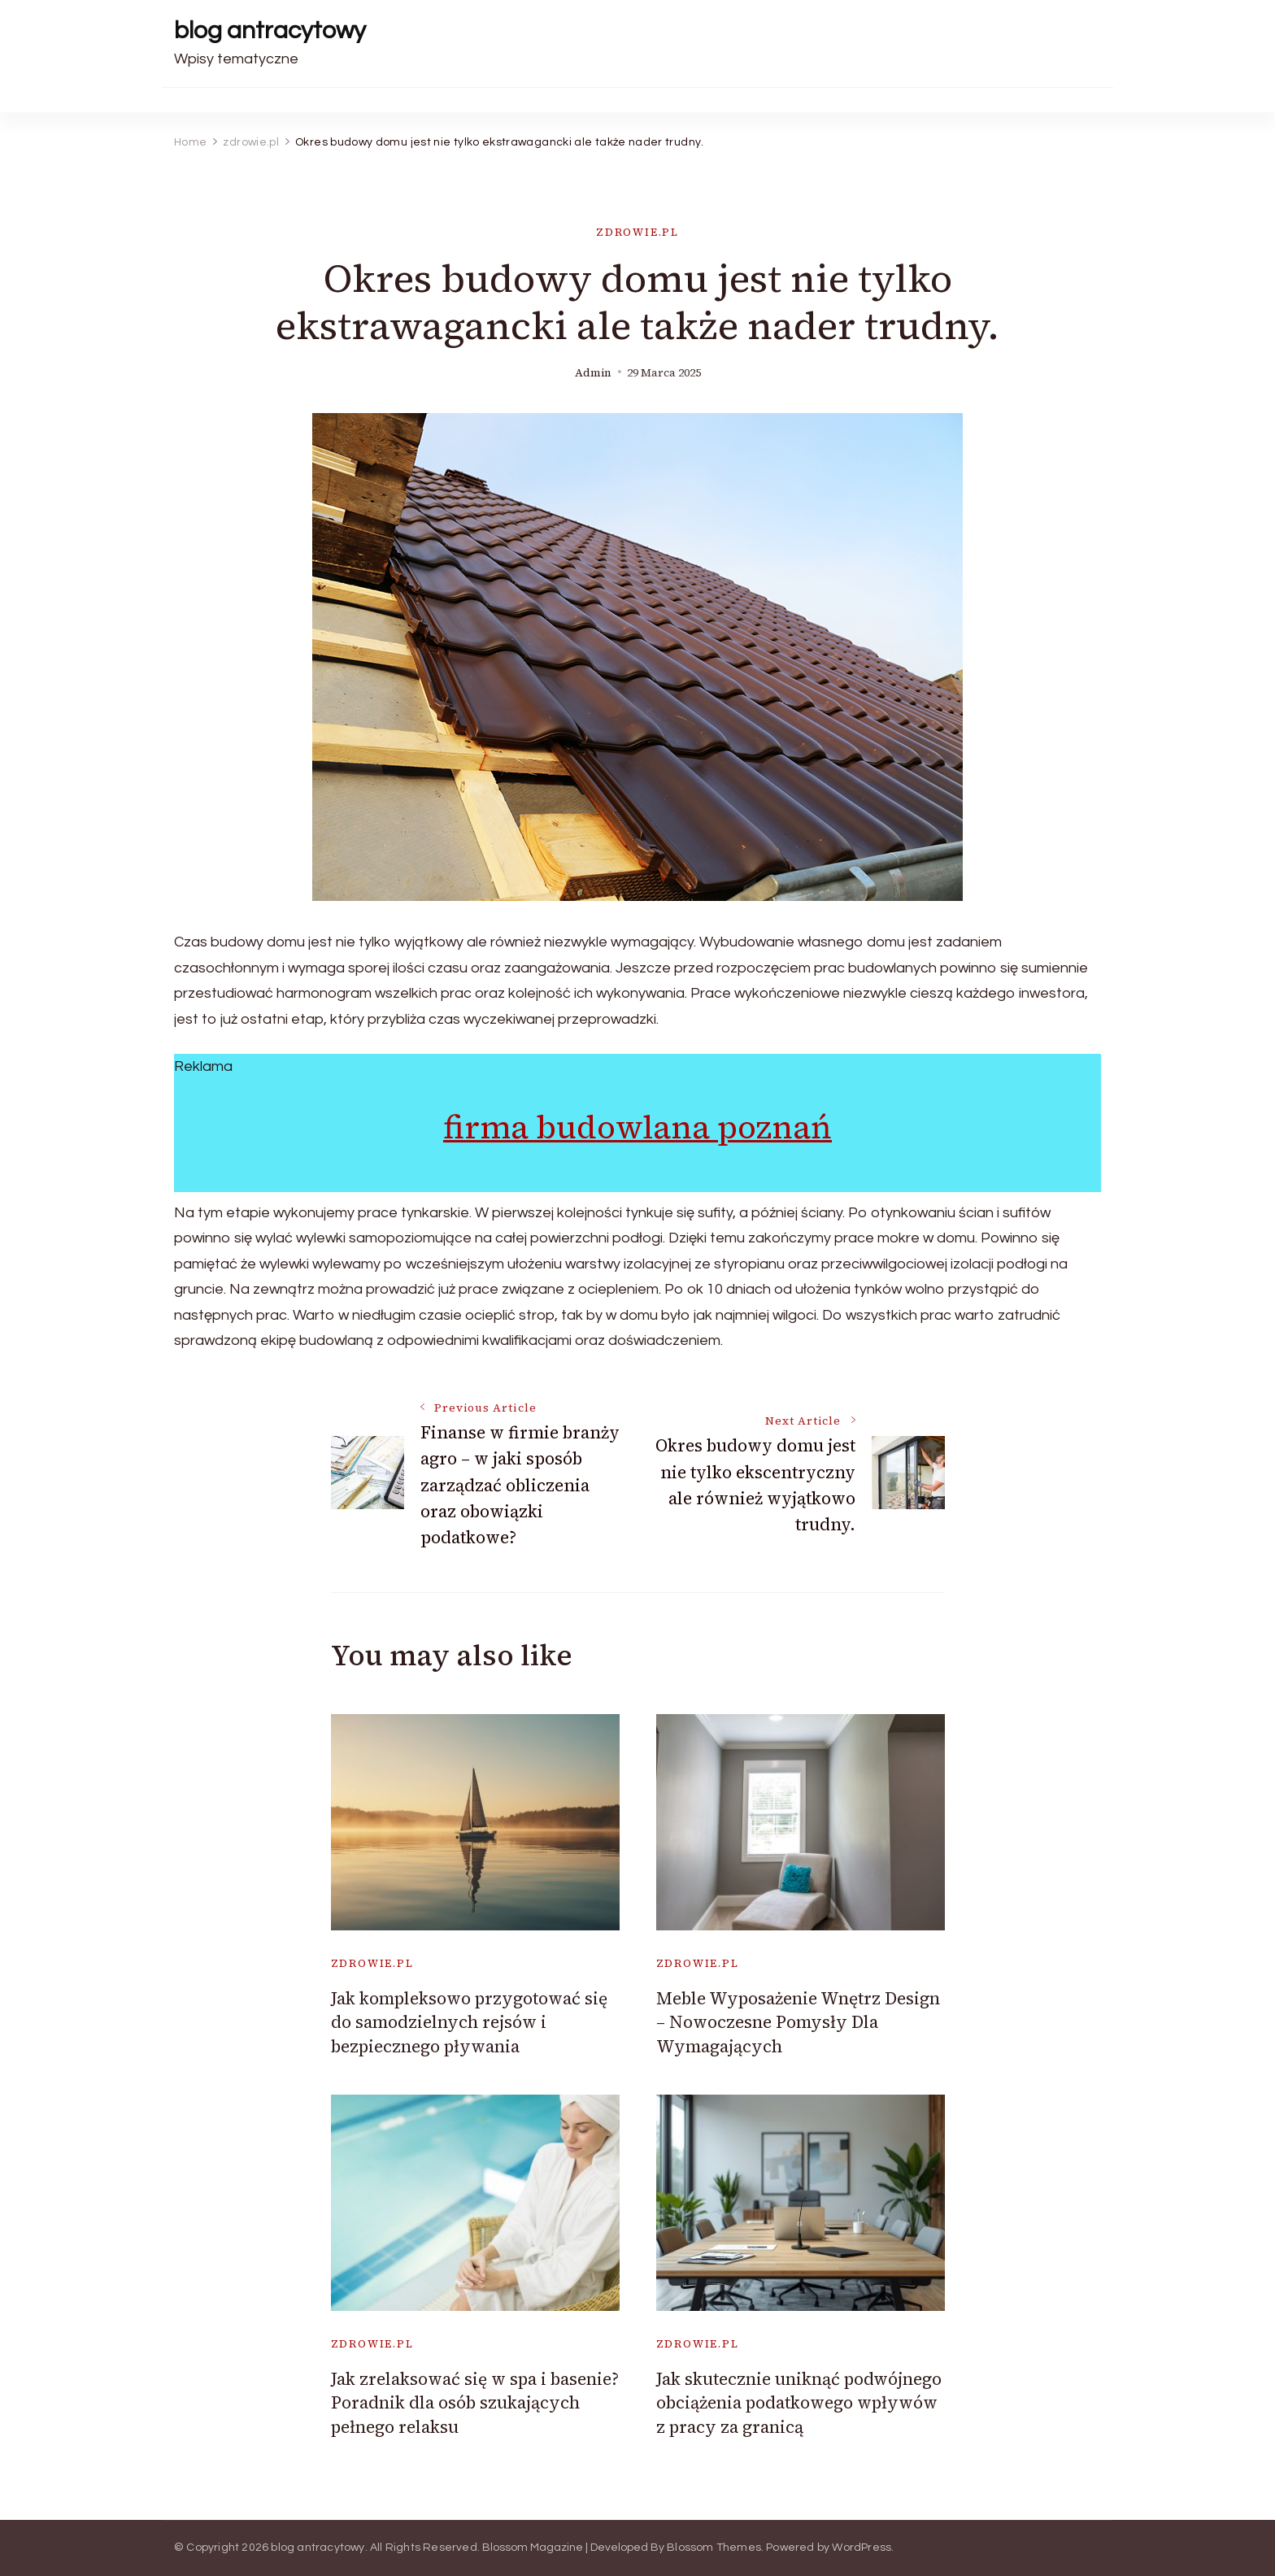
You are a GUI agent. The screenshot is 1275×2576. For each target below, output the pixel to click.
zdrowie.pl (637, 232)
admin (593, 373)
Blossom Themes (714, 2547)
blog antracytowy (270, 30)
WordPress (861, 2547)
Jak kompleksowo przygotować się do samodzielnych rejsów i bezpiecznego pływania (469, 2022)
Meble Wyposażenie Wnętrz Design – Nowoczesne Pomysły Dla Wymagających (798, 2022)
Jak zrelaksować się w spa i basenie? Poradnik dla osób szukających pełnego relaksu (475, 2403)
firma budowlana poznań (637, 1127)
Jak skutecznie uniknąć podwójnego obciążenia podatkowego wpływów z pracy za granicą (799, 2403)
